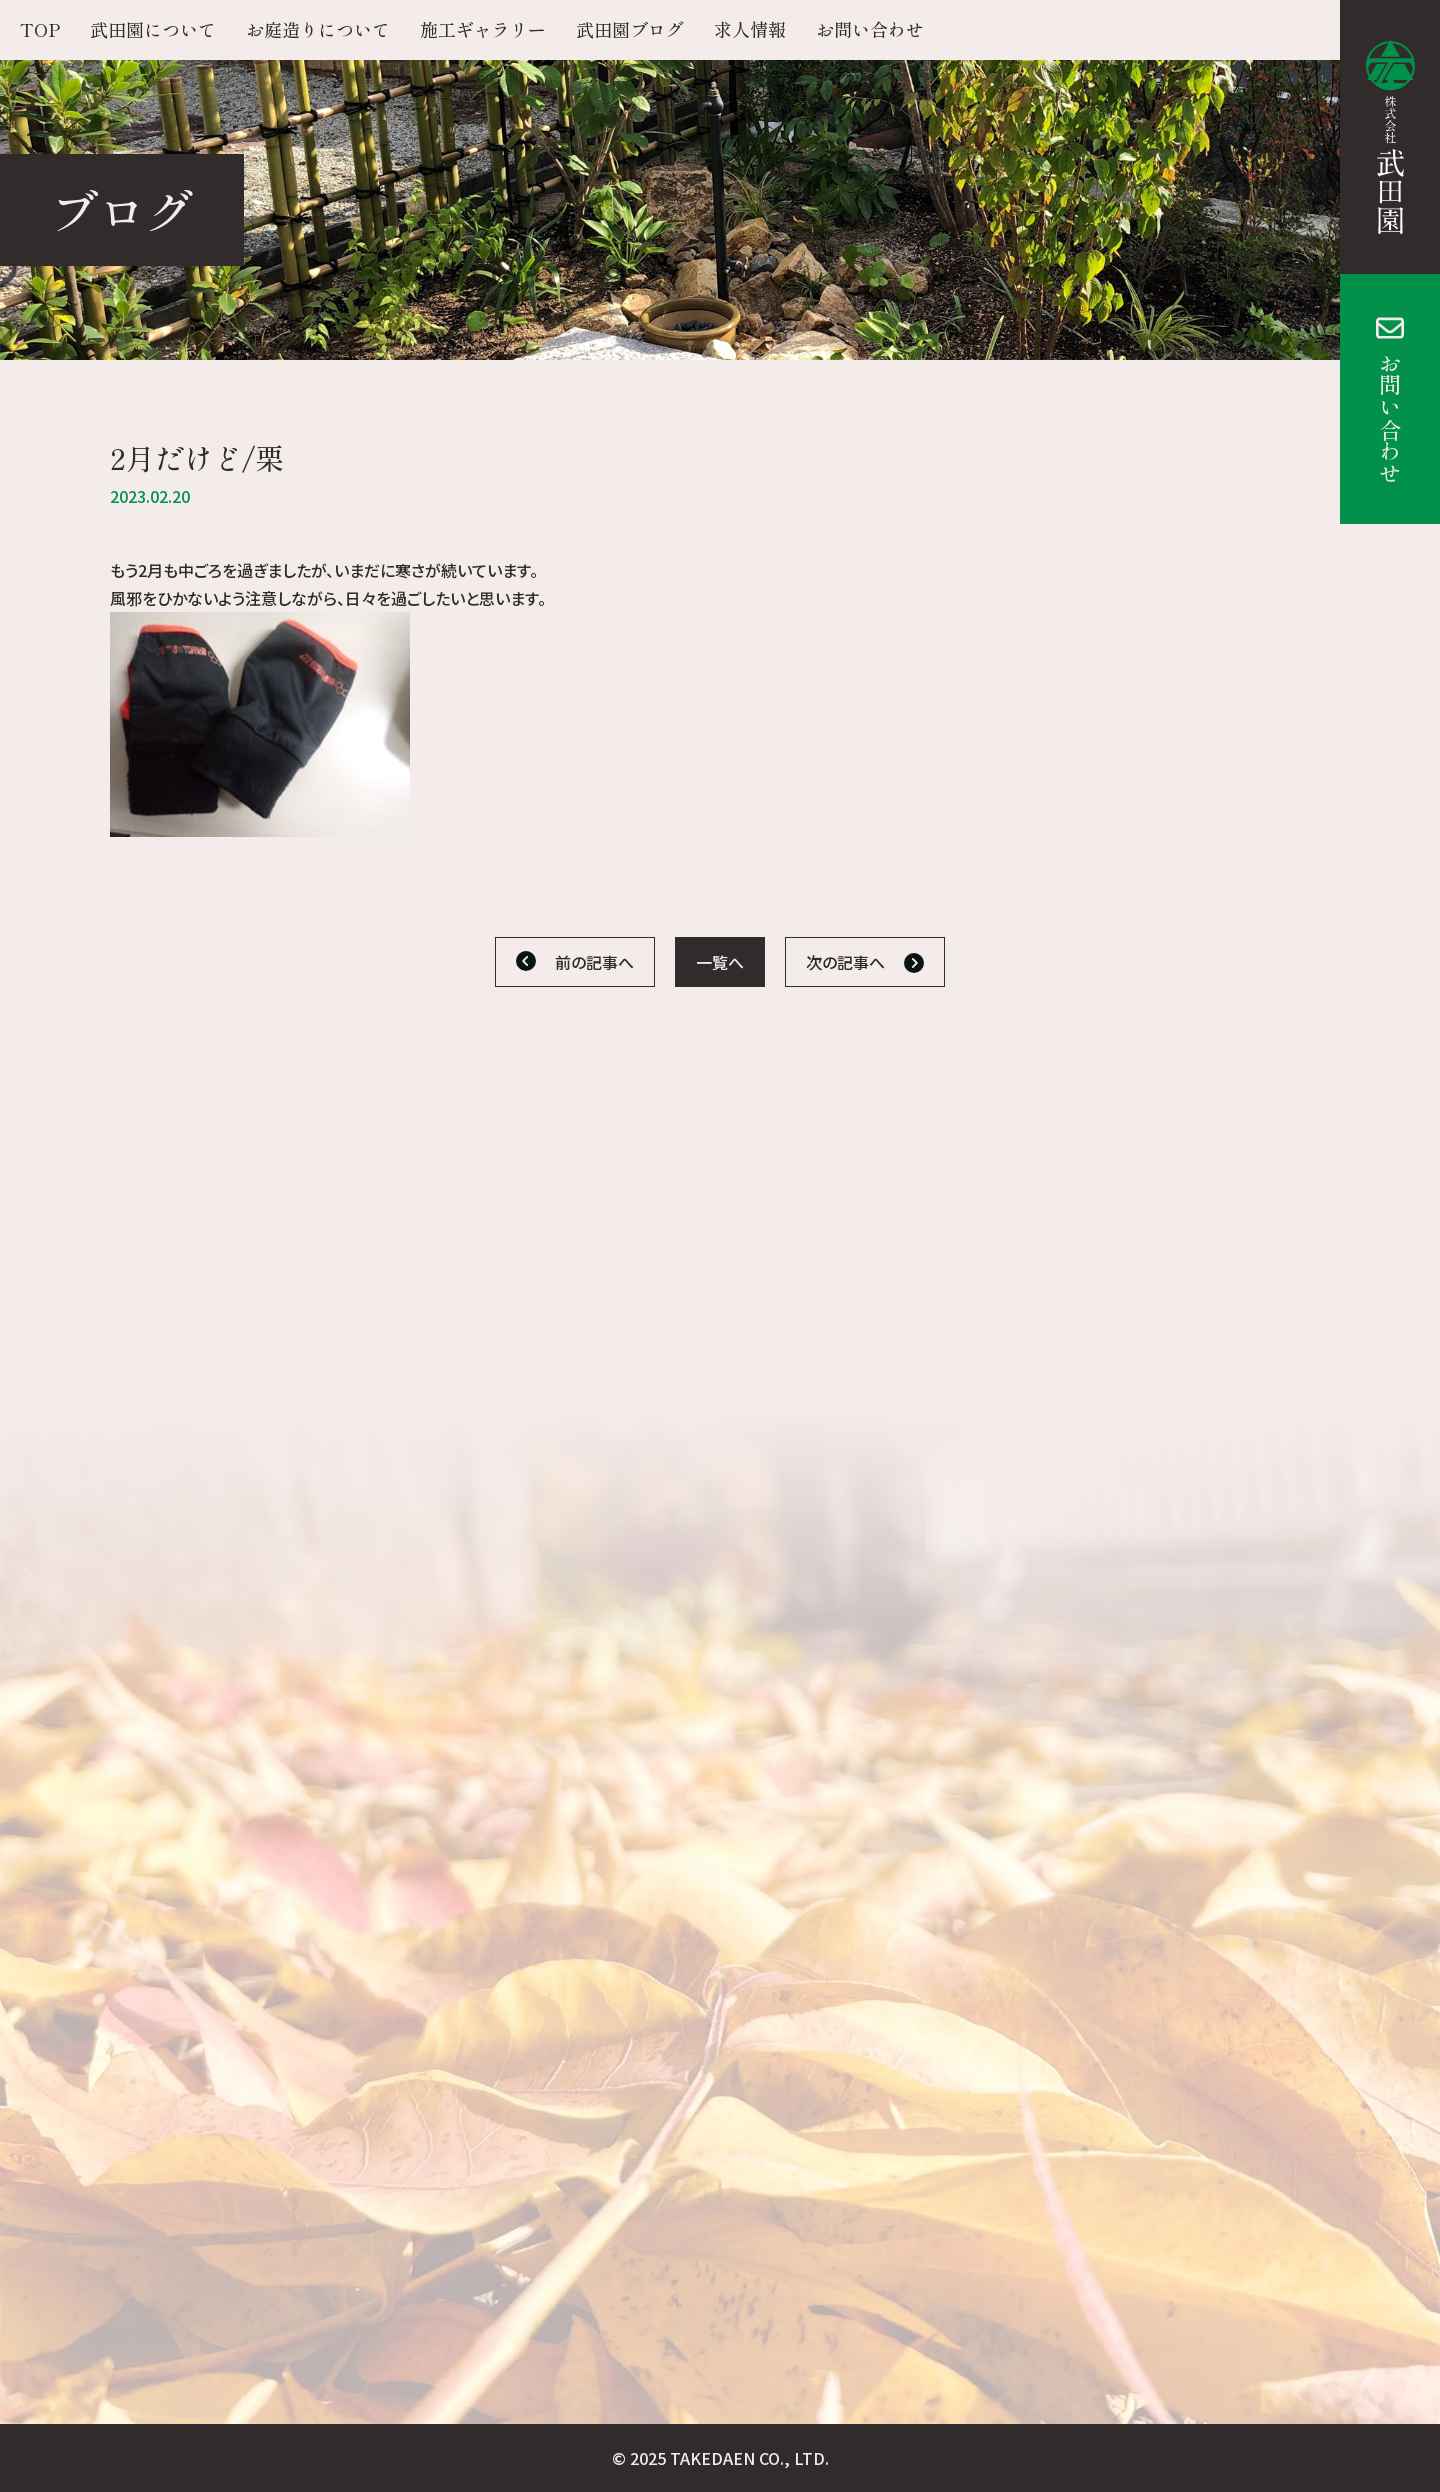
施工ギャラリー (483, 29)
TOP (40, 29)
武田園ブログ (630, 29)
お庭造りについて (318, 29)
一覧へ (720, 962)
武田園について (153, 29)
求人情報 (750, 29)
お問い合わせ (1390, 418)
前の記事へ (594, 962)
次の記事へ (845, 962)
